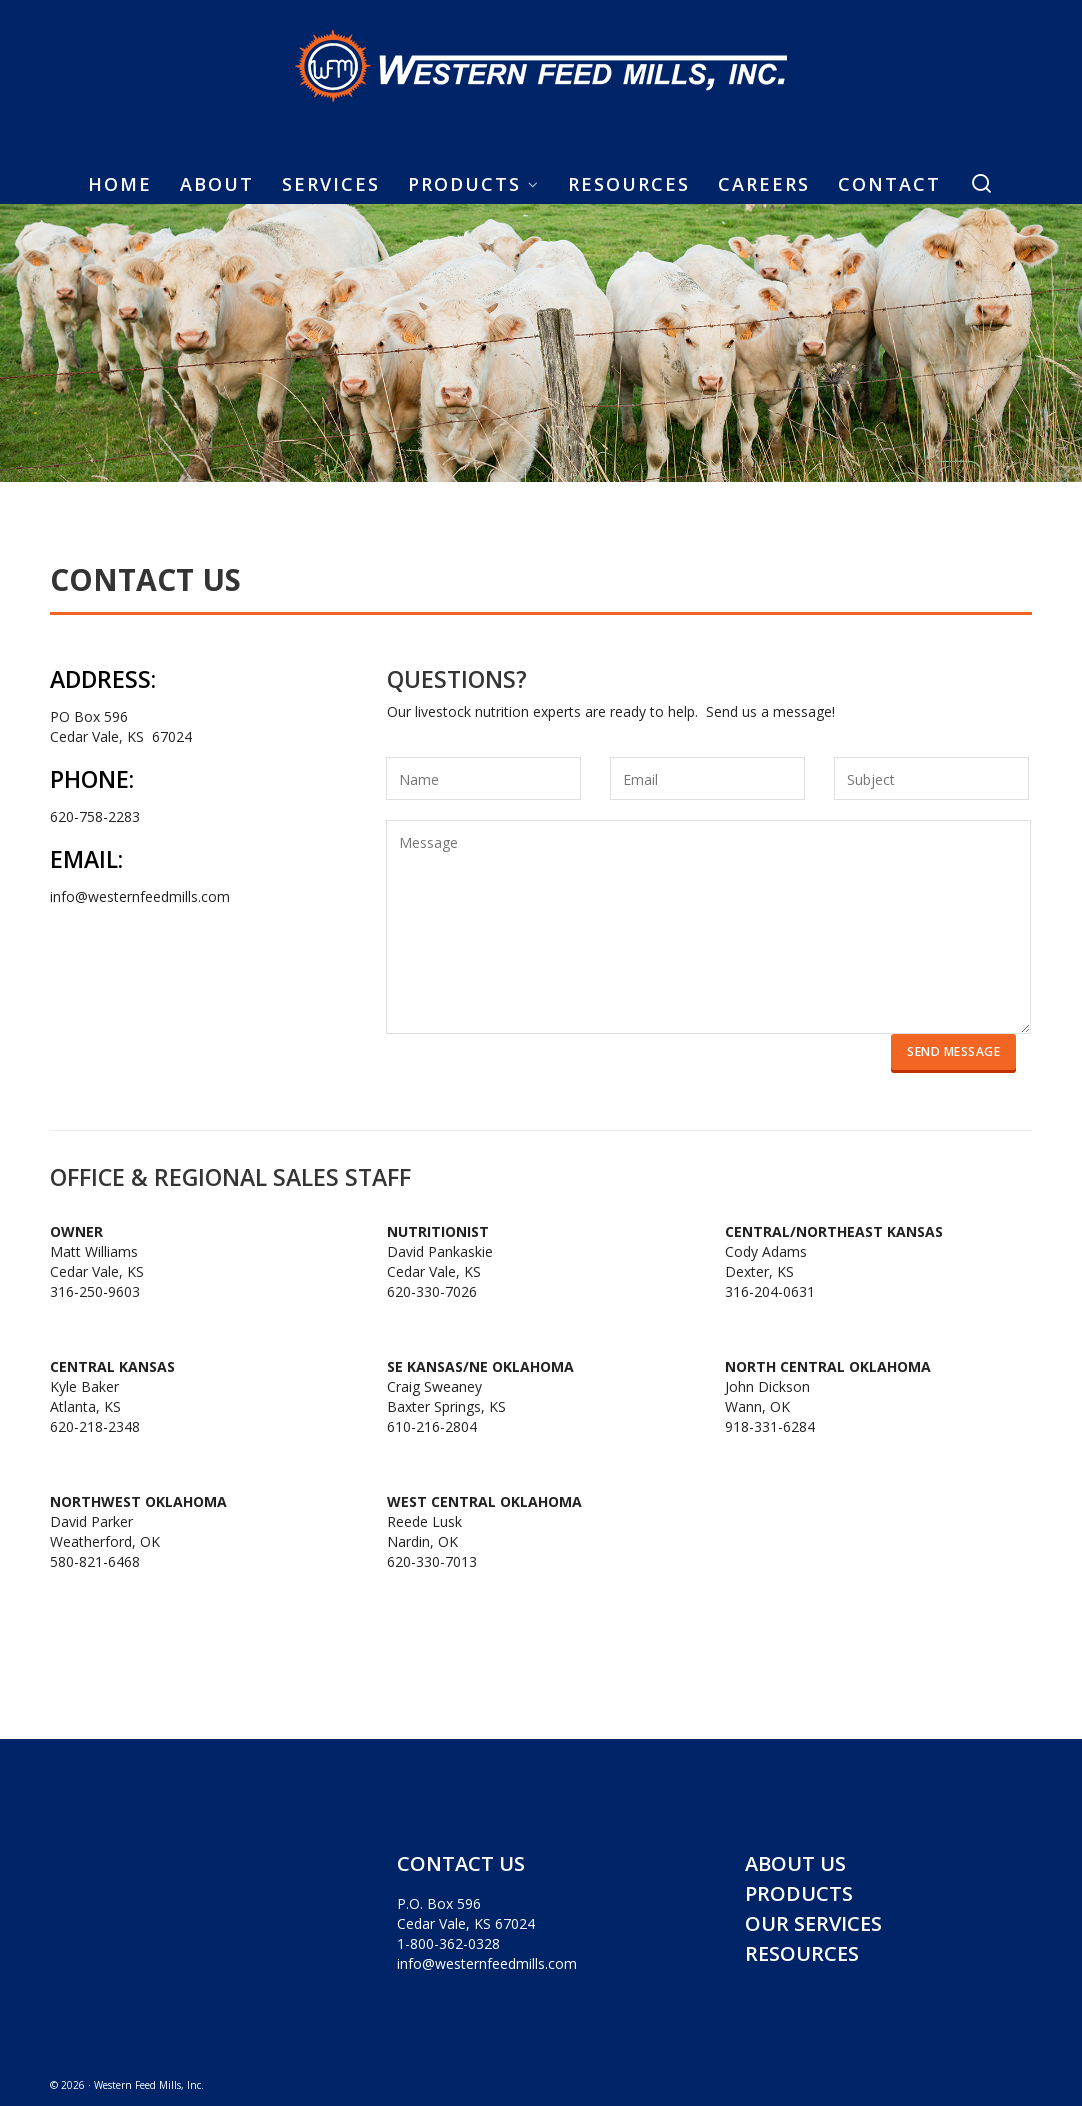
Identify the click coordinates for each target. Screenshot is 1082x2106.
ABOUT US (795, 1863)
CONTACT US (461, 1863)
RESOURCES (802, 1953)
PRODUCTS (799, 1893)
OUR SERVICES (813, 1923)
